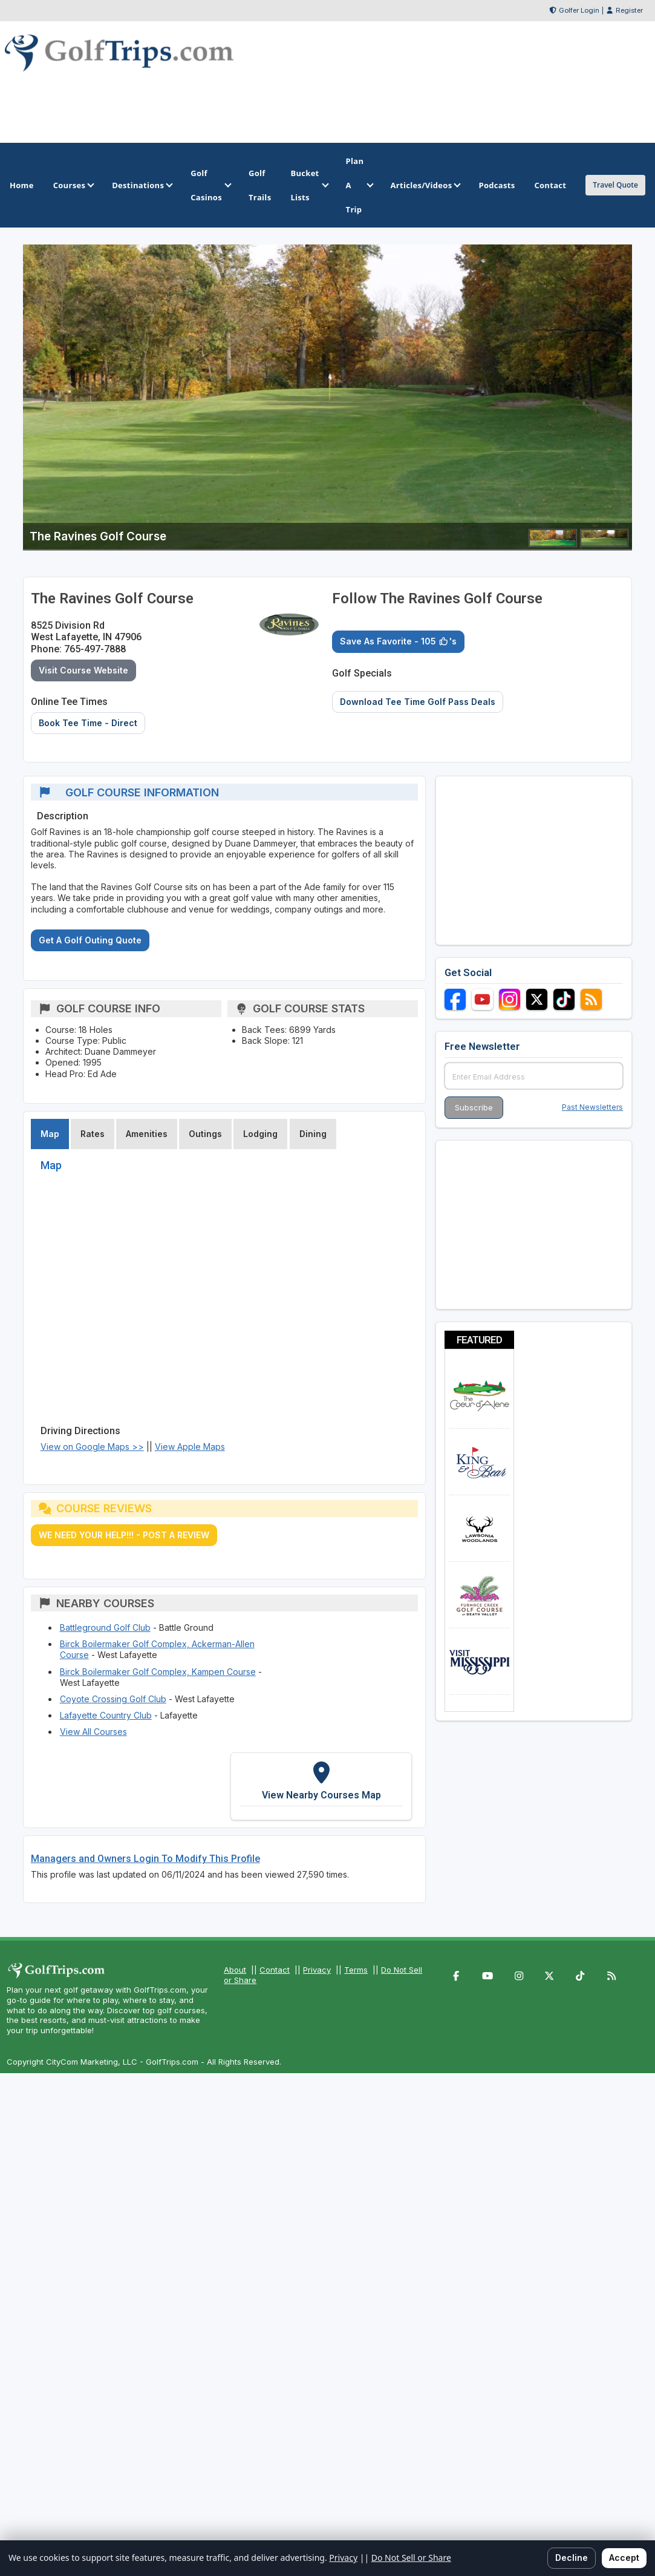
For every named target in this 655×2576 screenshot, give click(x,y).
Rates (92, 1134)
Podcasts (496, 185)
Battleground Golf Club (105, 1627)
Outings (205, 1134)
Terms (356, 1970)
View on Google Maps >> (92, 1446)
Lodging (260, 1134)
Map (50, 1134)
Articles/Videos (424, 185)
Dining (313, 1134)
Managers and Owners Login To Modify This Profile (145, 1858)
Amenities (147, 1134)
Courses (73, 185)
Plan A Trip (358, 185)
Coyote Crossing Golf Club (113, 1699)
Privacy (317, 1970)
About (235, 1970)
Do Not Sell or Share (411, 2557)
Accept (624, 2557)
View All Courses (93, 1731)
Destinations (141, 185)
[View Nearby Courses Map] (321, 1786)
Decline (571, 2557)
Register (629, 10)
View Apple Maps (190, 1446)
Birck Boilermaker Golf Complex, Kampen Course (158, 1672)
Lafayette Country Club (106, 1715)
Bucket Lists (308, 185)
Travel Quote (615, 185)
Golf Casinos (210, 185)
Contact (274, 1970)
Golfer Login (579, 10)
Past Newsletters (592, 1107)
